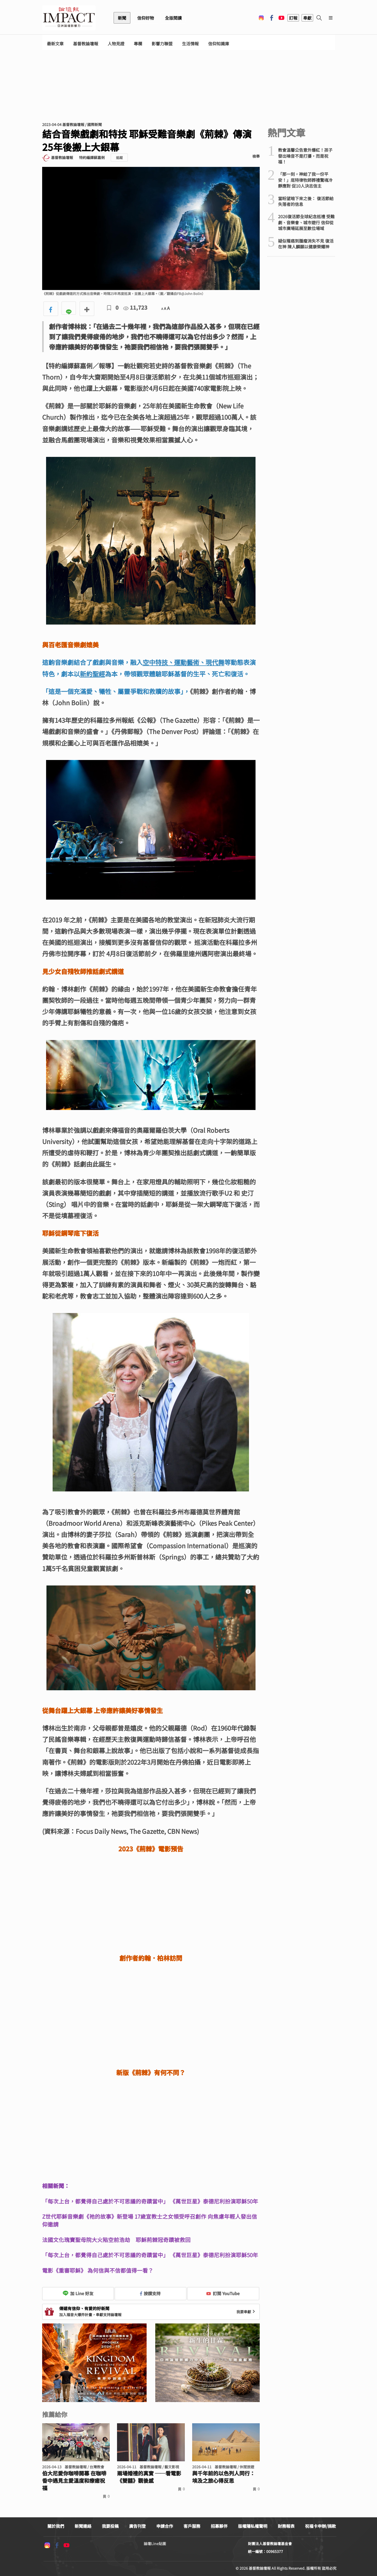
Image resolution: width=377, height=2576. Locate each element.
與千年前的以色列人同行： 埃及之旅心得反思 (223, 2477)
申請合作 (164, 2526)
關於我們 (55, 2526)
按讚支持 (150, 2293)
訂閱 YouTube (223, 2293)
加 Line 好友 (78, 2293)
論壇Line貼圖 (155, 2543)
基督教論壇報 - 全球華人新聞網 (69, 17)
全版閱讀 (173, 18)
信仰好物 (145, 18)
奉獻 (307, 18)
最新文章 (55, 43)
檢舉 (256, 156)
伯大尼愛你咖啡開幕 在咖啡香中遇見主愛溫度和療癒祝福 (74, 2481)
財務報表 (286, 2526)
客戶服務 (192, 2526)
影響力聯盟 (162, 43)
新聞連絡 (83, 2526)
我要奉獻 (246, 2311)
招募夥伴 (219, 2526)
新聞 (122, 18)
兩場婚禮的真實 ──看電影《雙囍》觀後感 (149, 2477)
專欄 (138, 43)
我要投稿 (110, 2526)
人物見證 (116, 43)
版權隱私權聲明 (252, 2526)
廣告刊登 (137, 2526)
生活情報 (190, 43)
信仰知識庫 (218, 43)
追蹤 (119, 157)
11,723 (135, 307)
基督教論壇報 (85, 43)
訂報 (293, 18)
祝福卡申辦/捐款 (320, 2526)
